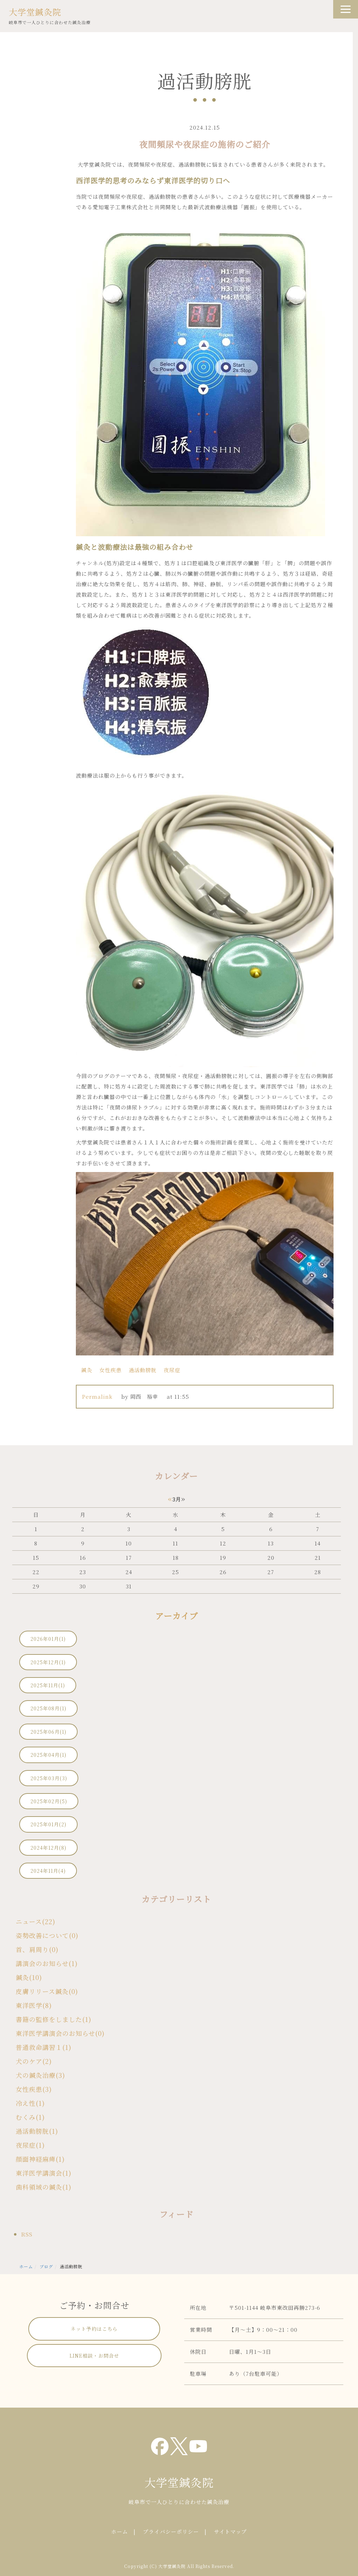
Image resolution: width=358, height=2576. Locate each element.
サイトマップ (230, 2531)
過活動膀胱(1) (37, 2130)
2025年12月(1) (48, 1662)
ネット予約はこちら (94, 2328)
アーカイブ (176, 1615)
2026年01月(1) (48, 1638)
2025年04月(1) (48, 1754)
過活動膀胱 (143, 1370)
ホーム (26, 2266)
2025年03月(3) (48, 1778)
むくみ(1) (30, 2117)
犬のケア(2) (34, 2061)
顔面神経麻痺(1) (40, 2158)
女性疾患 (110, 1370)
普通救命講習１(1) (43, 2047)
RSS (27, 2234)
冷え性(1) (30, 2103)
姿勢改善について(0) (47, 1935)
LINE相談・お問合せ (94, 2355)
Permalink (97, 1396)
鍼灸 (86, 1370)
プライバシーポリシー (171, 2531)
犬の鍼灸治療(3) (40, 2075)
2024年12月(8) (48, 1847)
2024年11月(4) (48, 1870)
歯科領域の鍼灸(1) (43, 2186)
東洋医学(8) (34, 2005)
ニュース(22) (35, 1921)
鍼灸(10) (29, 1977)
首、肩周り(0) (37, 1949)
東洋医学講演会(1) (43, 2172)
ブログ (46, 2266)
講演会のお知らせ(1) (47, 1963)
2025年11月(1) (47, 1685)
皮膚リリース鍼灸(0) (47, 1991)
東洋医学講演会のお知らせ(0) (60, 2033)
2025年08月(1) (48, 1708)
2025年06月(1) (48, 1731)
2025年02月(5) (48, 1801)
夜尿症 (172, 1370)
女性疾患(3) (34, 2089)
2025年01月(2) (48, 1824)
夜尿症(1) (30, 2144)
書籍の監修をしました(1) (53, 2019)
